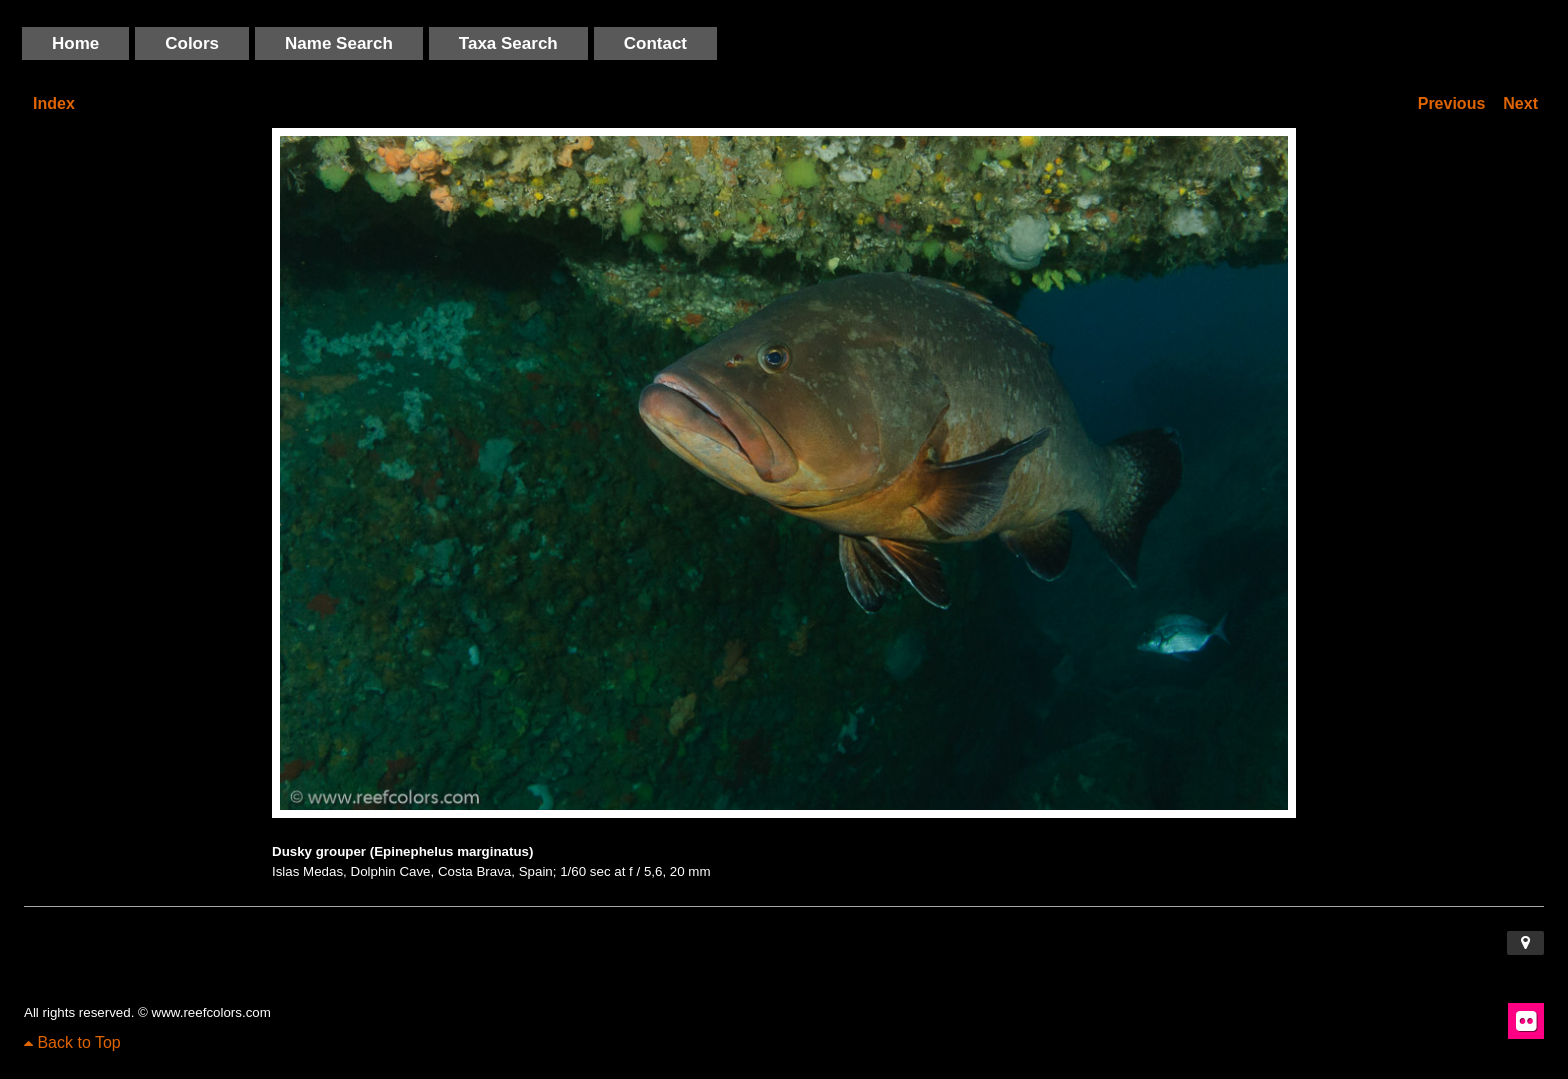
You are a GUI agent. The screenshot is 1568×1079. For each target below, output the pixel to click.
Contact (655, 43)
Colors (192, 43)
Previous (1452, 103)
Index (54, 103)
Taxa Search (508, 43)
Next (1520, 103)
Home (75, 43)
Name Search (339, 43)
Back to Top (72, 1042)
